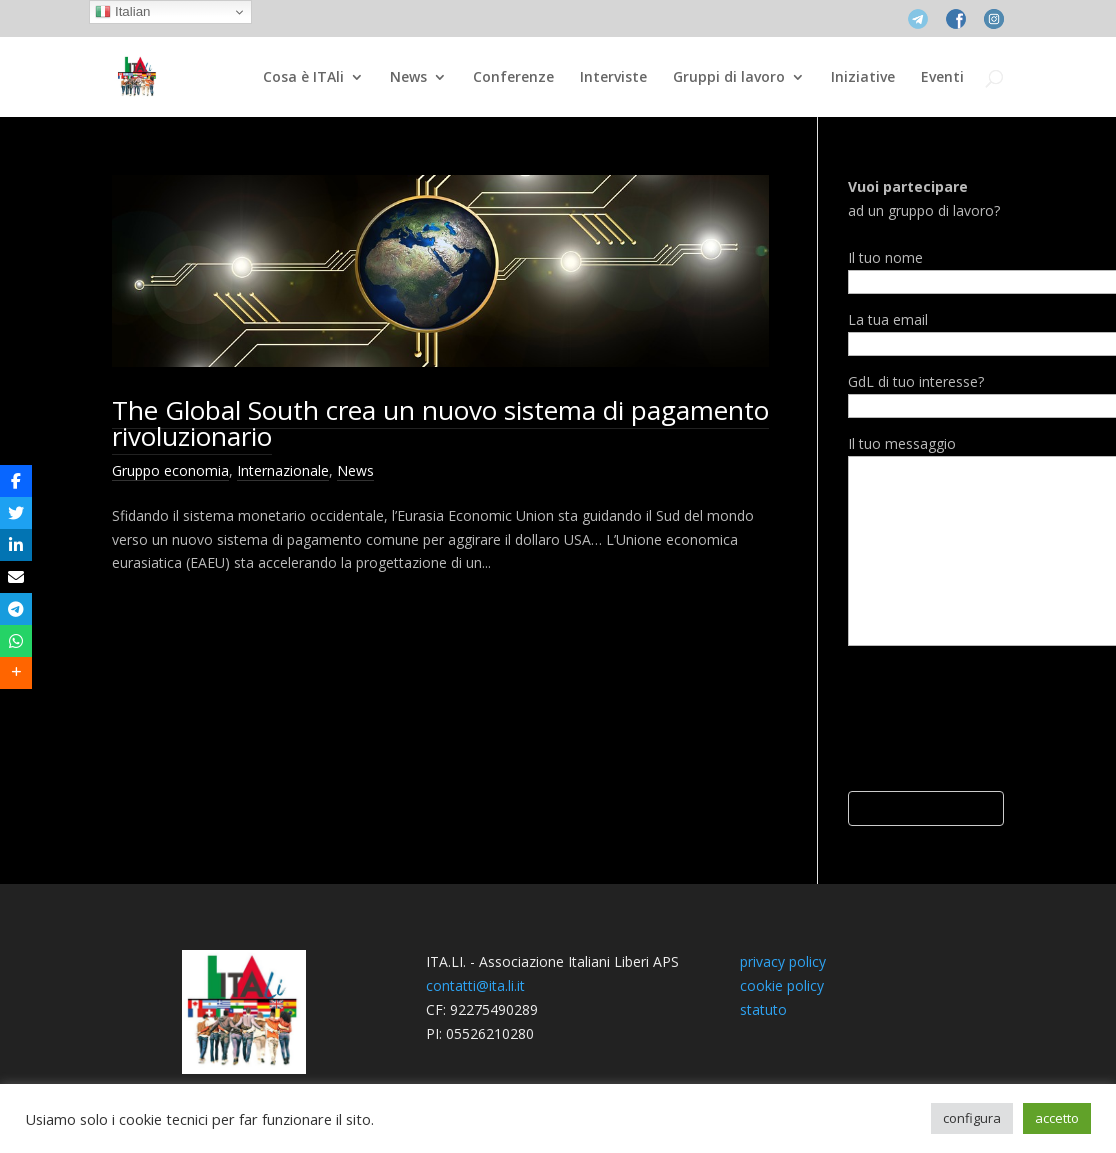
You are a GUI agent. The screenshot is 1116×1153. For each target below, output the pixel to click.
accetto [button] (1057, 1118)
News (408, 78)
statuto (763, 1009)
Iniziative (863, 78)
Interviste (613, 78)
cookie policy (782, 985)
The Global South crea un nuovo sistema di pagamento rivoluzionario (440, 423)
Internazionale (283, 470)
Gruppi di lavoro (729, 78)
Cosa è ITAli (303, 78)
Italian (122, 12)
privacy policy (783, 961)
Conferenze (513, 78)
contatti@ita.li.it (475, 985)
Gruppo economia (170, 470)
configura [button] (972, 1118)
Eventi (942, 78)
